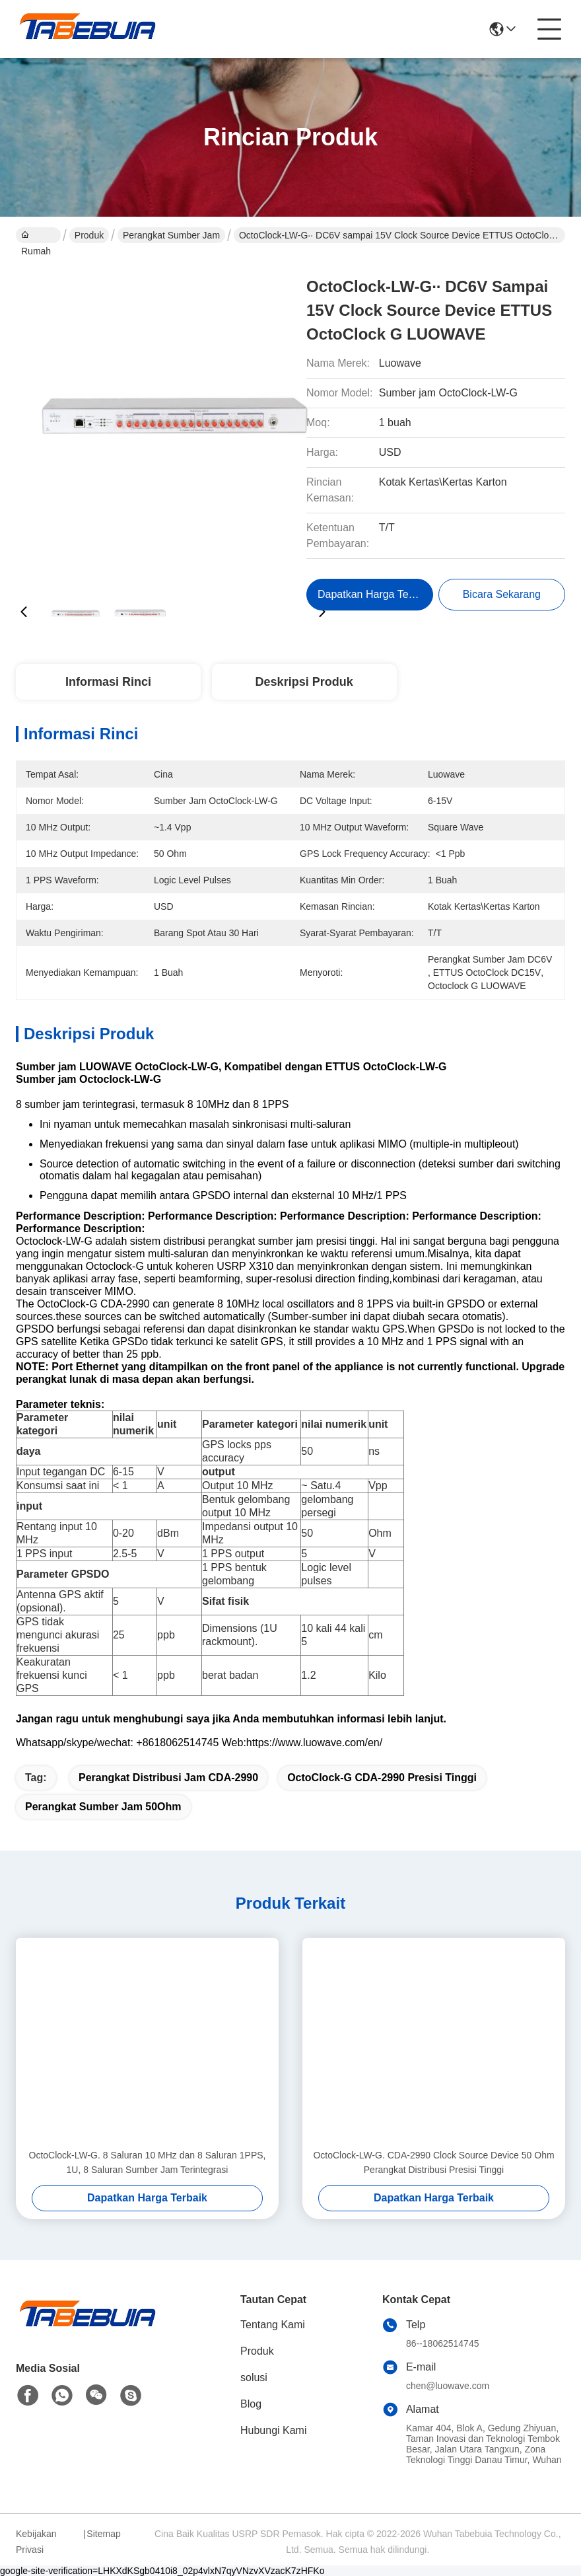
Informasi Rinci (108, 681)
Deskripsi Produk (304, 681)
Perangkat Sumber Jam (171, 235)
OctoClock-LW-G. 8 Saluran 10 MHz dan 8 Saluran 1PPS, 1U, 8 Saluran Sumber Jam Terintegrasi (147, 2162)
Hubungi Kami (273, 2430)
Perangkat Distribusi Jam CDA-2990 (168, 1777)
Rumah (36, 236)
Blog (250, 2404)
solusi (253, 2377)
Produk (89, 235)
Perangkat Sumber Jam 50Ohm (103, 1806)
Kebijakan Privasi (36, 2541)
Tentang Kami (272, 2324)
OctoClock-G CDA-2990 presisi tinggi (382, 1777)
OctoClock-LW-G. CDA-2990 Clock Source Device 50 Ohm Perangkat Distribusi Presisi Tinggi (433, 2162)
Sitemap (103, 2533)
